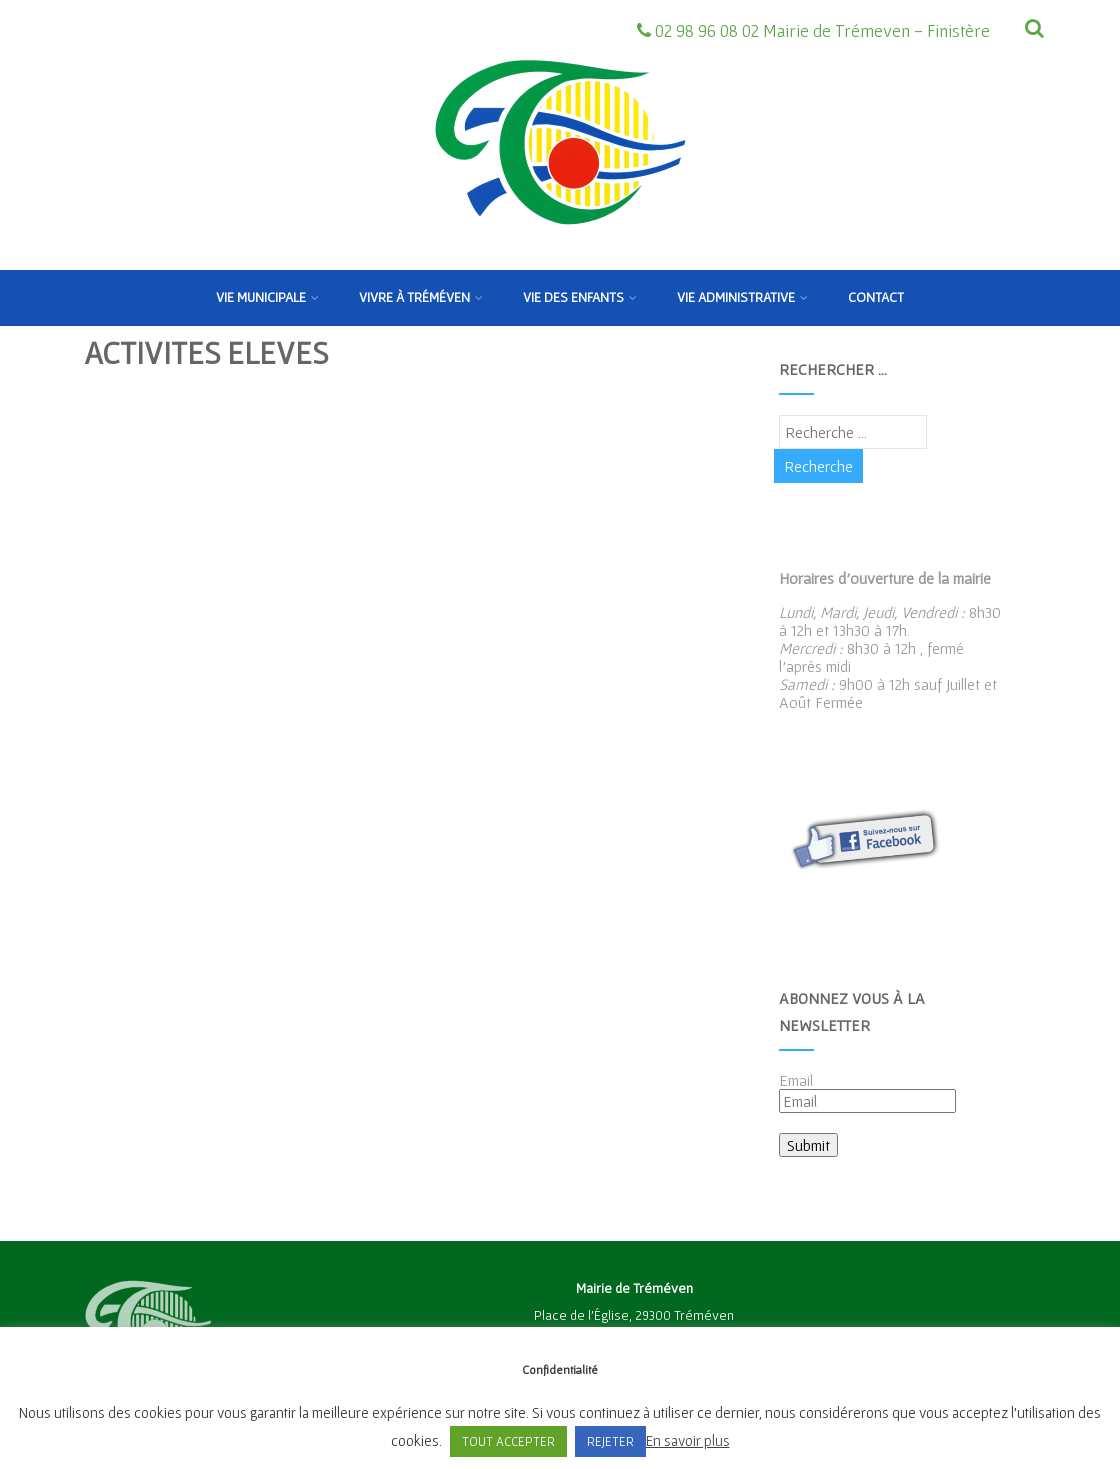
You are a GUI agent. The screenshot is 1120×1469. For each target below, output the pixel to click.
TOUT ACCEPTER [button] (508, 1441)
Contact (876, 297)
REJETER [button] (610, 1441)
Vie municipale (267, 297)
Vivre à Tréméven (421, 297)
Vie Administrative (742, 297)
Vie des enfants (580, 297)
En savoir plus (688, 1440)
